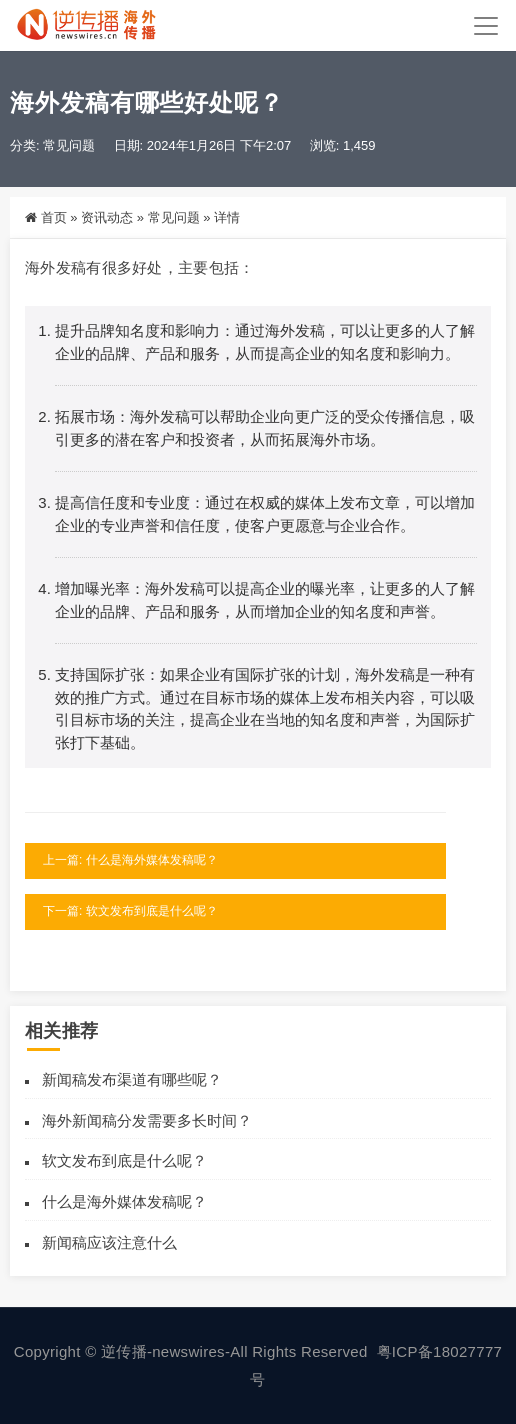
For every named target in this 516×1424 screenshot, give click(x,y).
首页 (54, 217)
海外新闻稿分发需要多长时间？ (147, 1120)
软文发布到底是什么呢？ (124, 1160)
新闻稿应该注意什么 (109, 1242)
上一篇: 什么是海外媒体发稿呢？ (130, 860)
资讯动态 (107, 217)
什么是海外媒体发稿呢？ (124, 1201)
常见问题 (69, 145)
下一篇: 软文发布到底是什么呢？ (130, 911)
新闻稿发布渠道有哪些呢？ (132, 1079)
